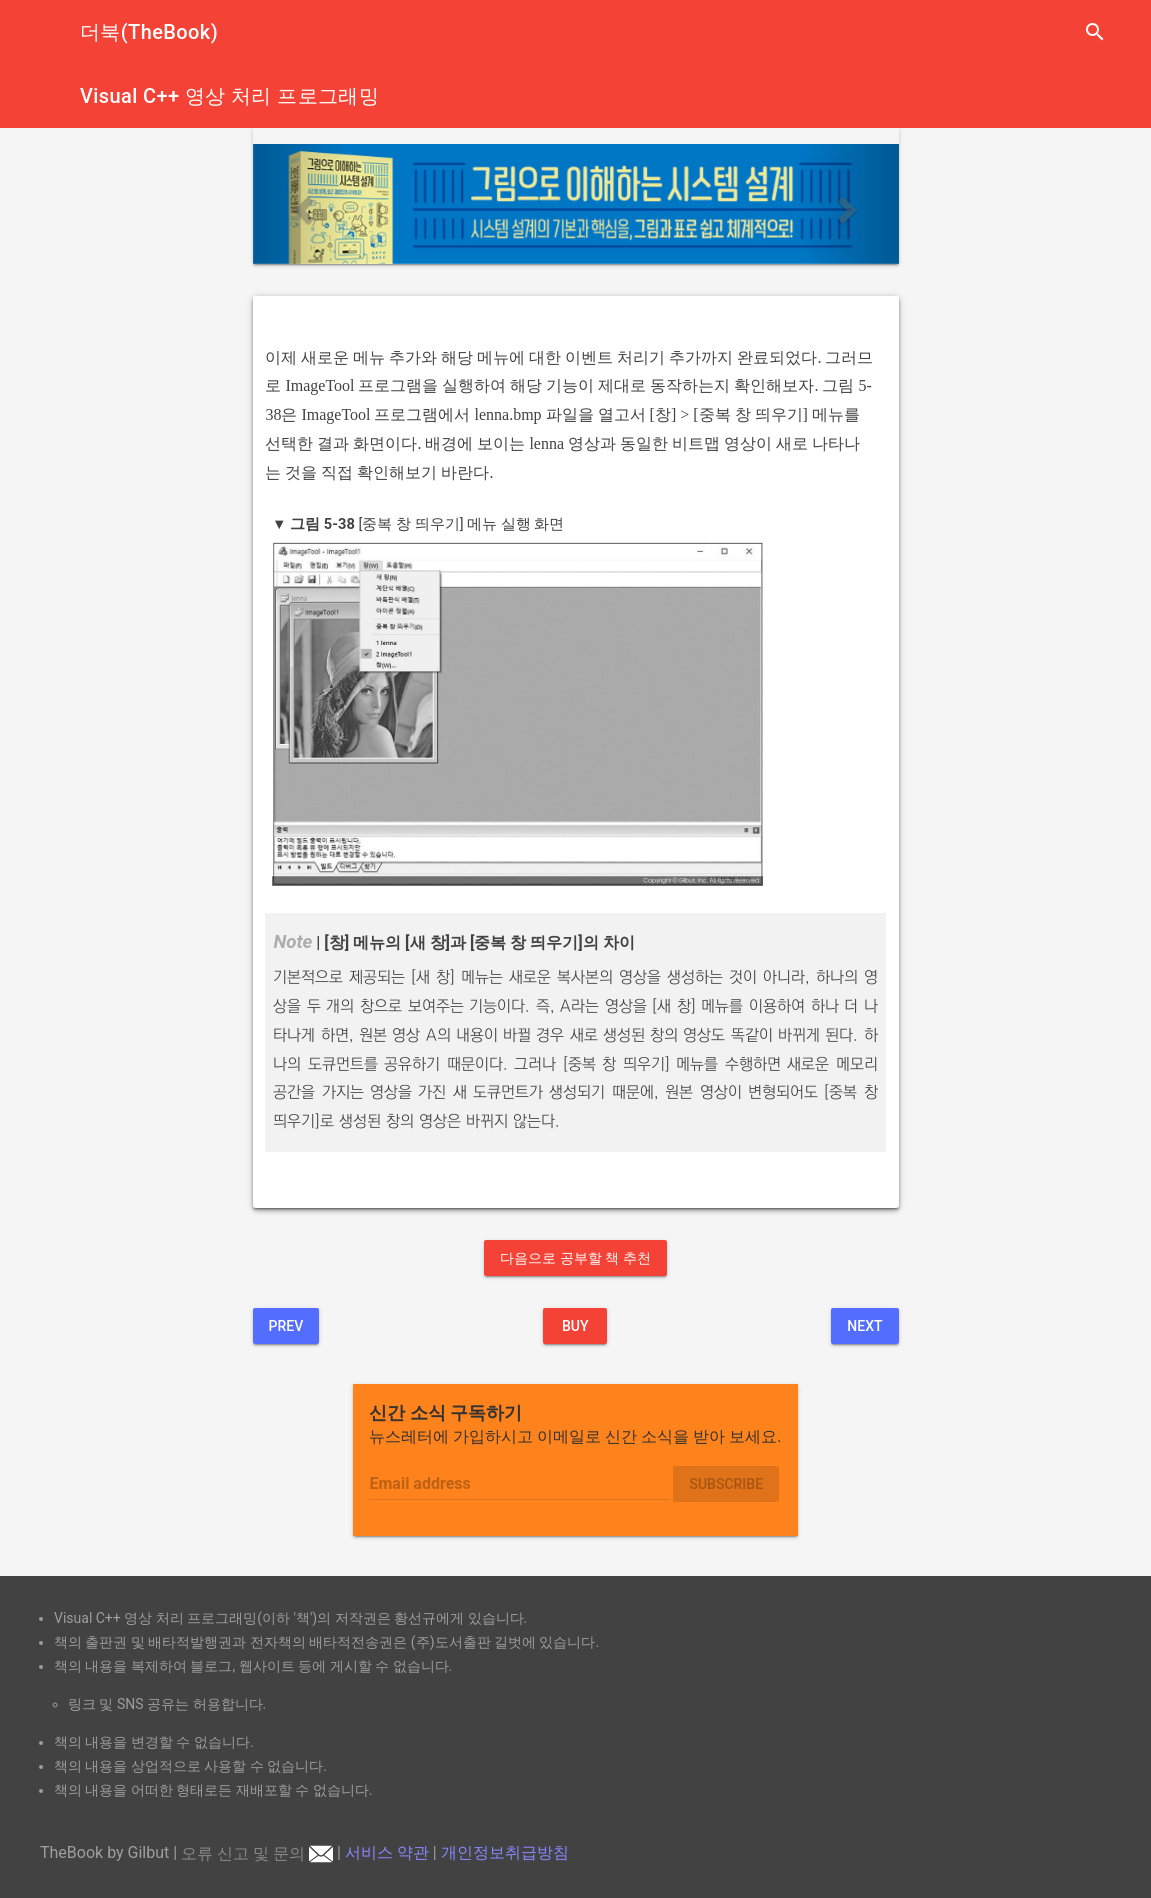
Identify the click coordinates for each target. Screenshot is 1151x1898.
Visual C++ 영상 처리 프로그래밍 (229, 96)
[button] (301, 204)
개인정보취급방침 (505, 1853)
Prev (286, 1326)
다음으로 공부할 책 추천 (575, 1258)
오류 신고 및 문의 (257, 1853)
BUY (575, 1326)
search (1095, 32)
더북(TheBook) (149, 32)
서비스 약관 (387, 1853)
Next (864, 1326)
